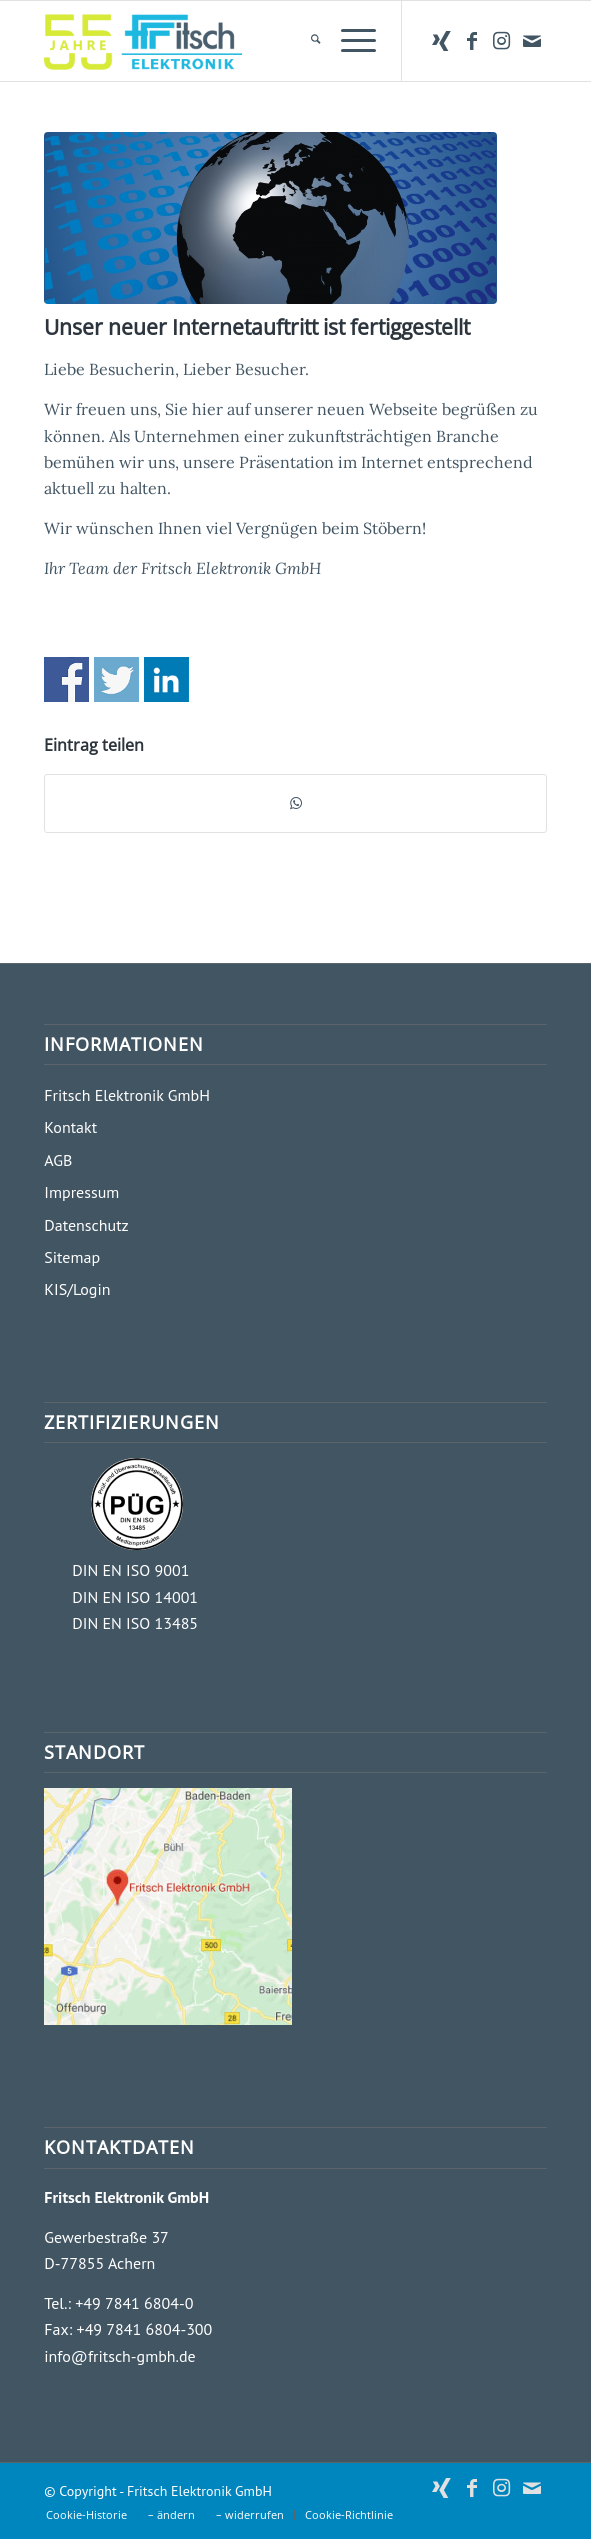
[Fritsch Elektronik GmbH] (245, 41)
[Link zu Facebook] (472, 41)
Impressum (81, 1192)
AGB (58, 1160)
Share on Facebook (66, 679)
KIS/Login (77, 1289)
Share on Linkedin (166, 679)
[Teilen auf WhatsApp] (295, 803)
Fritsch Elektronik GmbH (127, 1095)
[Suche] (305, 41)
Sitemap (72, 1257)
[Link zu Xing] (442, 41)
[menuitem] (305, 41)
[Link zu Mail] (532, 41)
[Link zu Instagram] (502, 41)
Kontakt (70, 1127)
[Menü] (348, 41)
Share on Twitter (116, 679)
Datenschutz (86, 1225)
